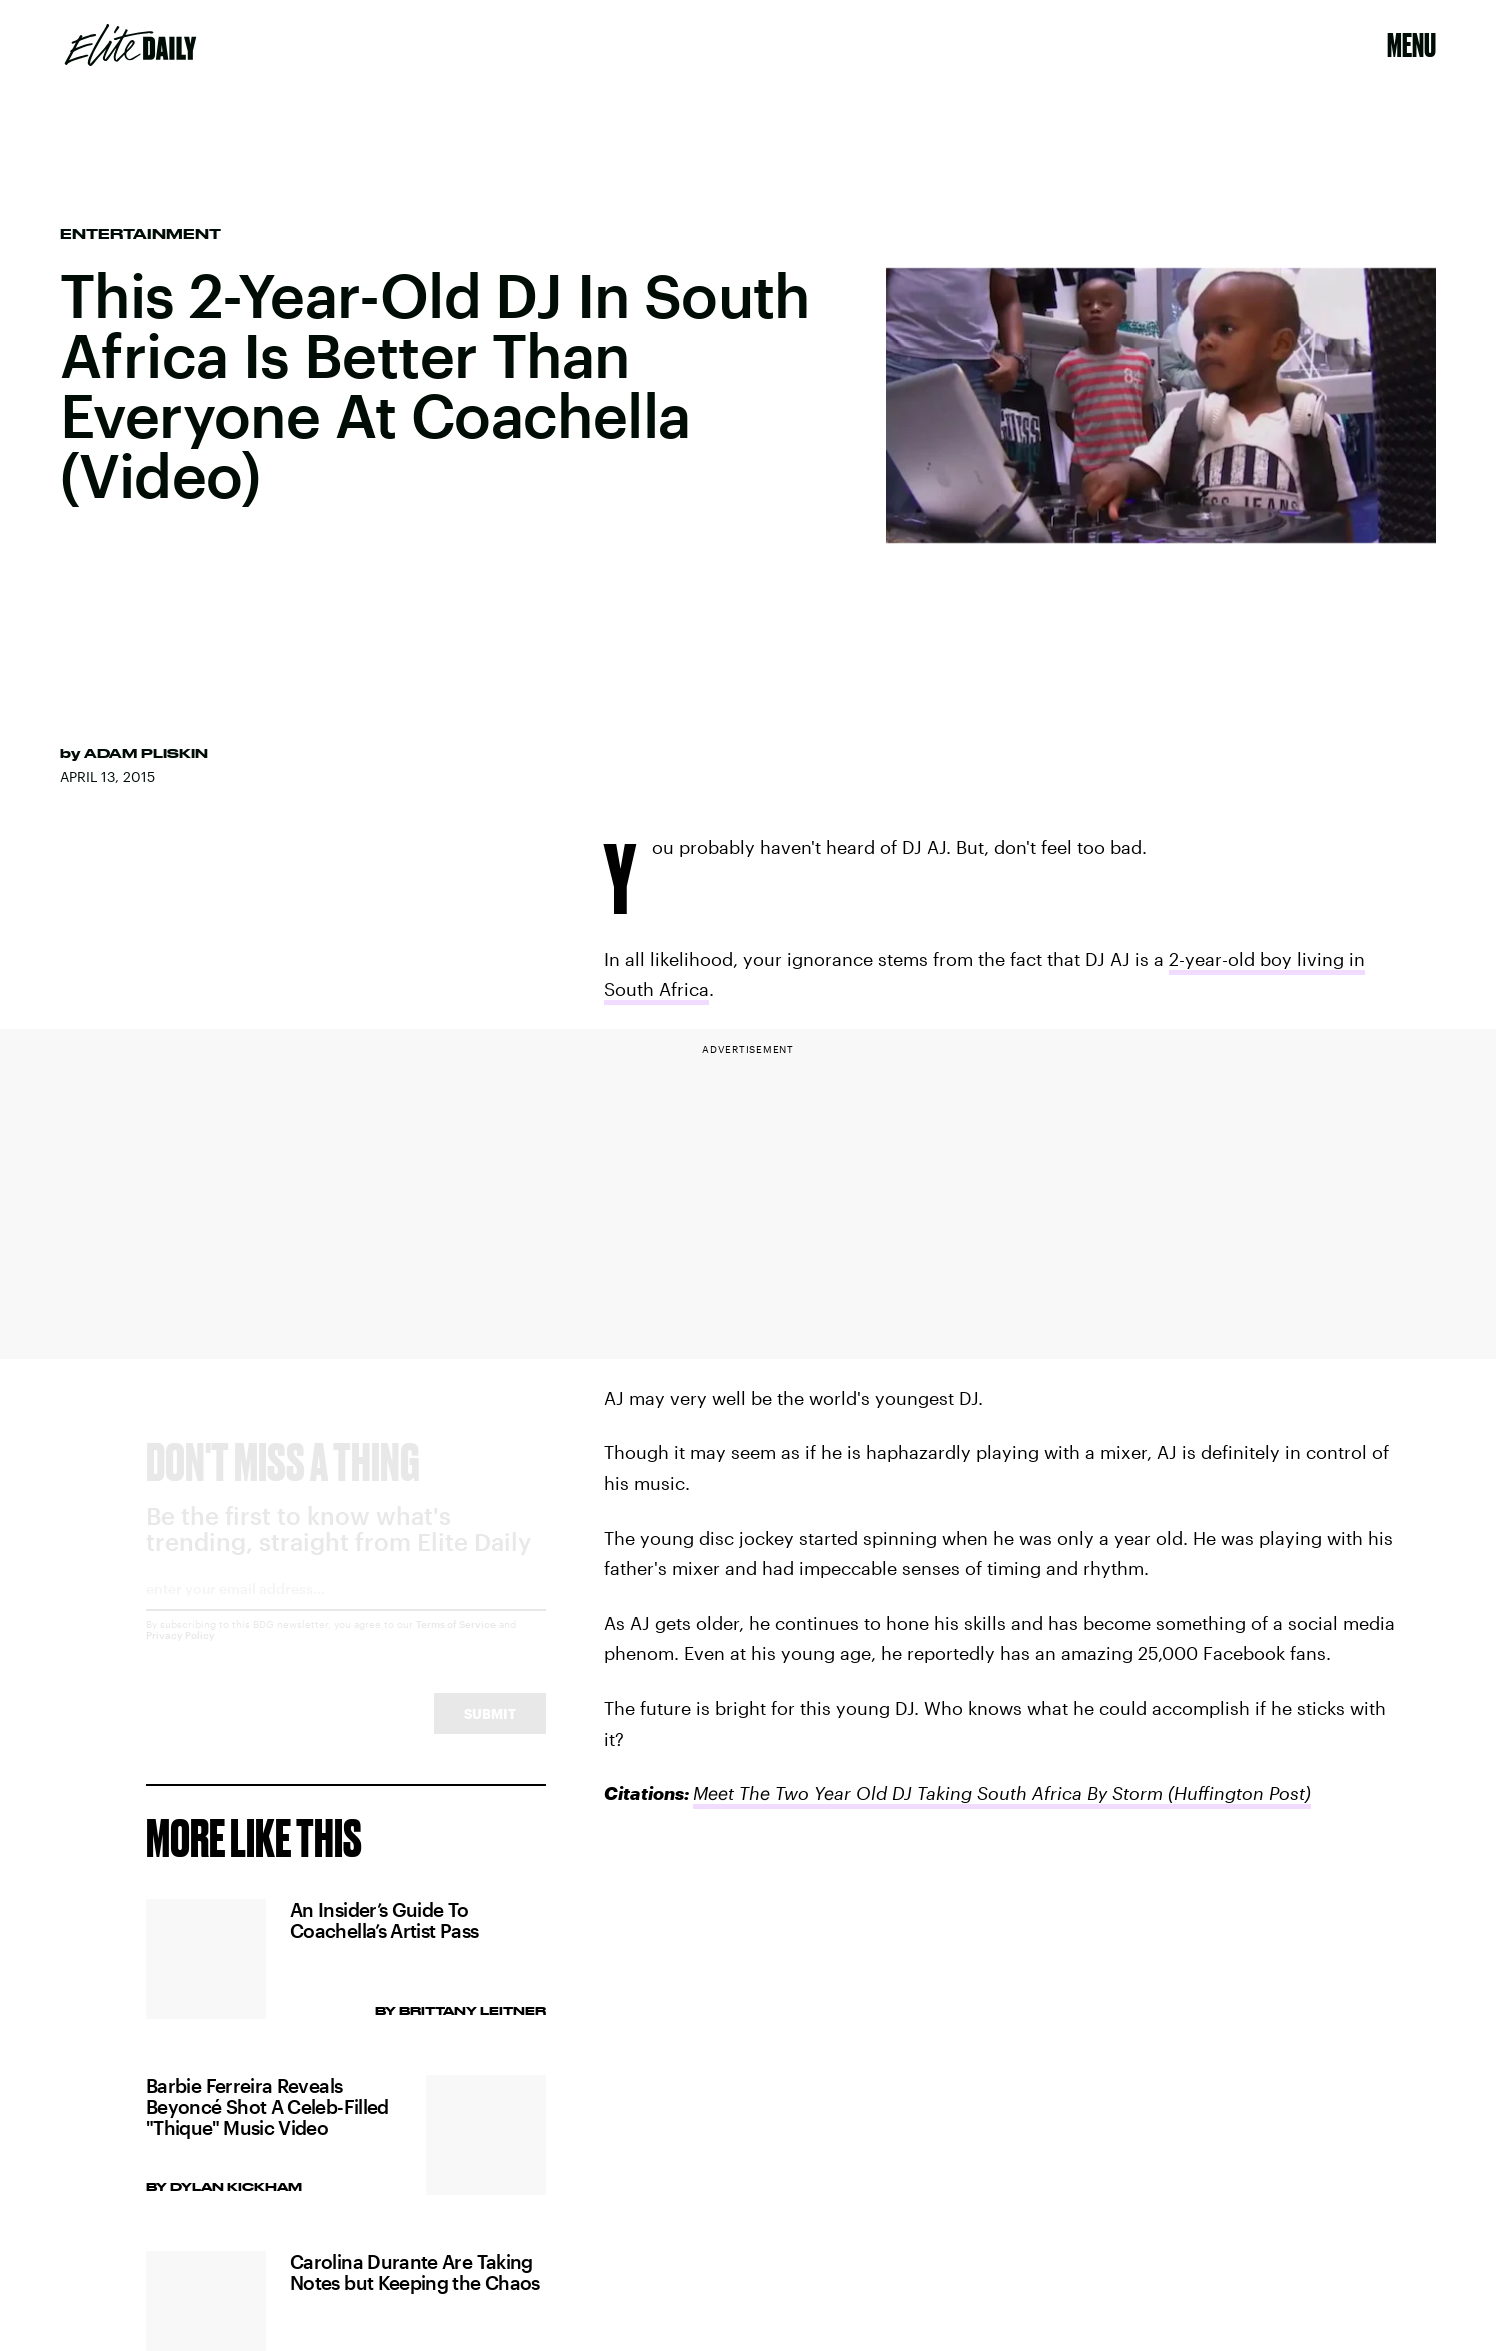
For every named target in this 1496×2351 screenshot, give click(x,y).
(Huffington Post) (1237, 1793)
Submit (490, 1731)
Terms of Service (456, 1642)
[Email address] (346, 1613)
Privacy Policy (180, 1653)
